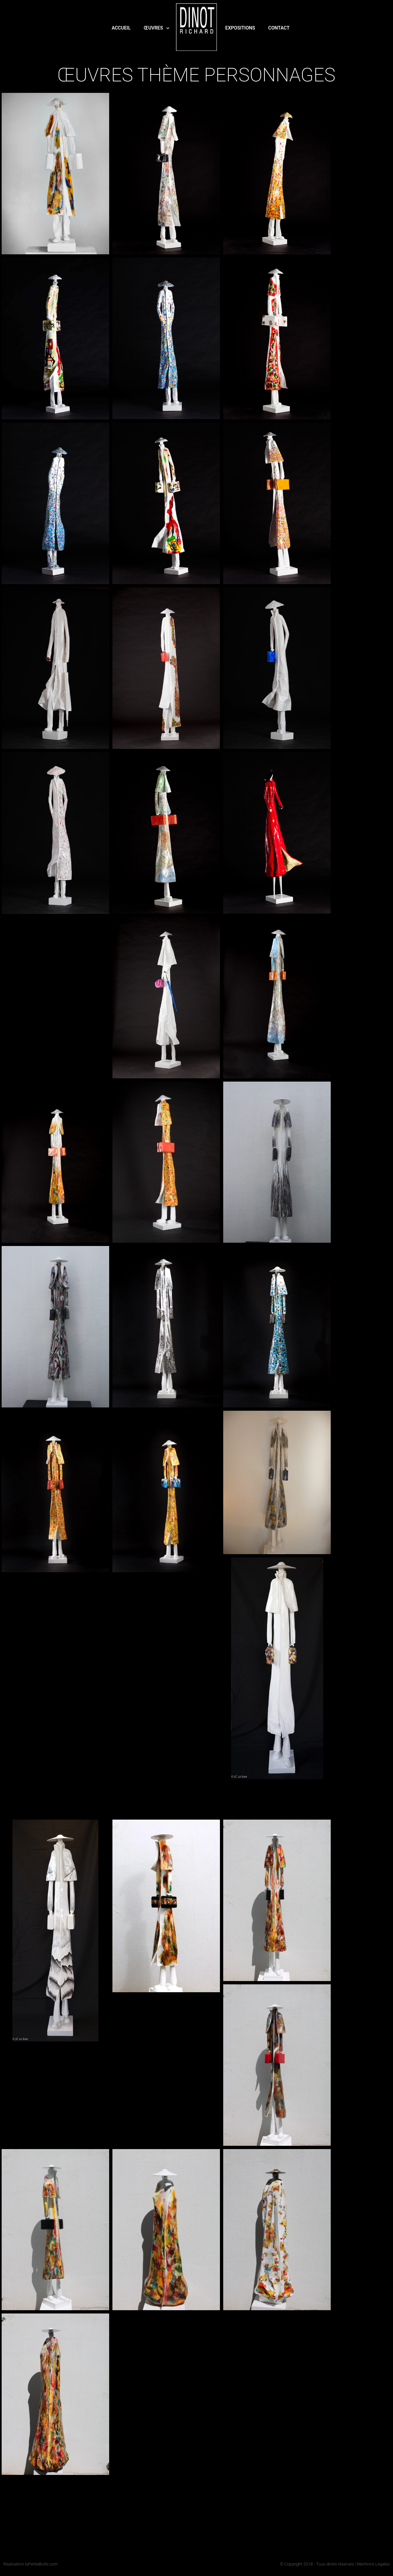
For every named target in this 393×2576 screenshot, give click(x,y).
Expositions (240, 28)
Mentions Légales (373, 2564)
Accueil (121, 28)
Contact (278, 28)
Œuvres (157, 28)
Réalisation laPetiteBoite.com (30, 2564)
